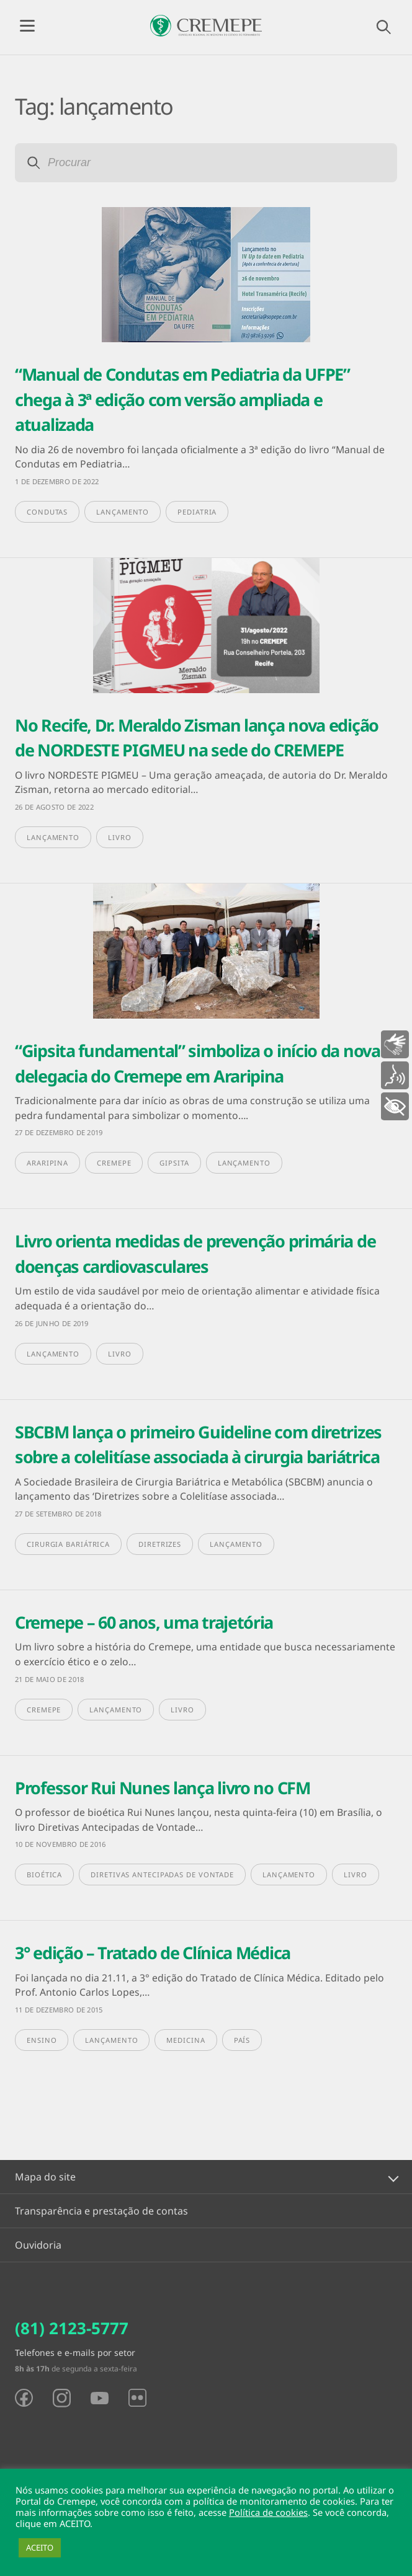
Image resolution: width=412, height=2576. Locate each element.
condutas (47, 511)
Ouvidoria (38, 2245)
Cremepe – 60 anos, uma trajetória (144, 1622)
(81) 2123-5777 (71, 2328)
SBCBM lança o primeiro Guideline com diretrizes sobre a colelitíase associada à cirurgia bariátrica (198, 1444)
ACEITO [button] (39, 2547)
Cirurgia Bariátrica (68, 1544)
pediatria (197, 511)
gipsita (174, 1162)
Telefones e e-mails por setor (75, 2352)
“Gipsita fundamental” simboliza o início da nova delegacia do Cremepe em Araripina (197, 1063)
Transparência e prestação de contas (101, 2211)
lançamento (122, 511)
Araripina (47, 1162)
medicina (185, 2040)
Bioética (44, 1874)
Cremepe (114, 1162)
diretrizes (159, 1544)
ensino (41, 2040)
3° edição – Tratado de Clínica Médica (152, 1952)
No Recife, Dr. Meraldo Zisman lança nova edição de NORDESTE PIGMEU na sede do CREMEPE (196, 738)
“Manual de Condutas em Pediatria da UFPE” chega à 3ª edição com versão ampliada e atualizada (182, 399)
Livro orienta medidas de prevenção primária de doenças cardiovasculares (195, 1253)
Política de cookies (268, 2512)
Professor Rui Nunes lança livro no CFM (162, 1787)
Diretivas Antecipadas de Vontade (162, 1874)
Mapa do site (45, 2177)
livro (120, 837)
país (242, 2040)
